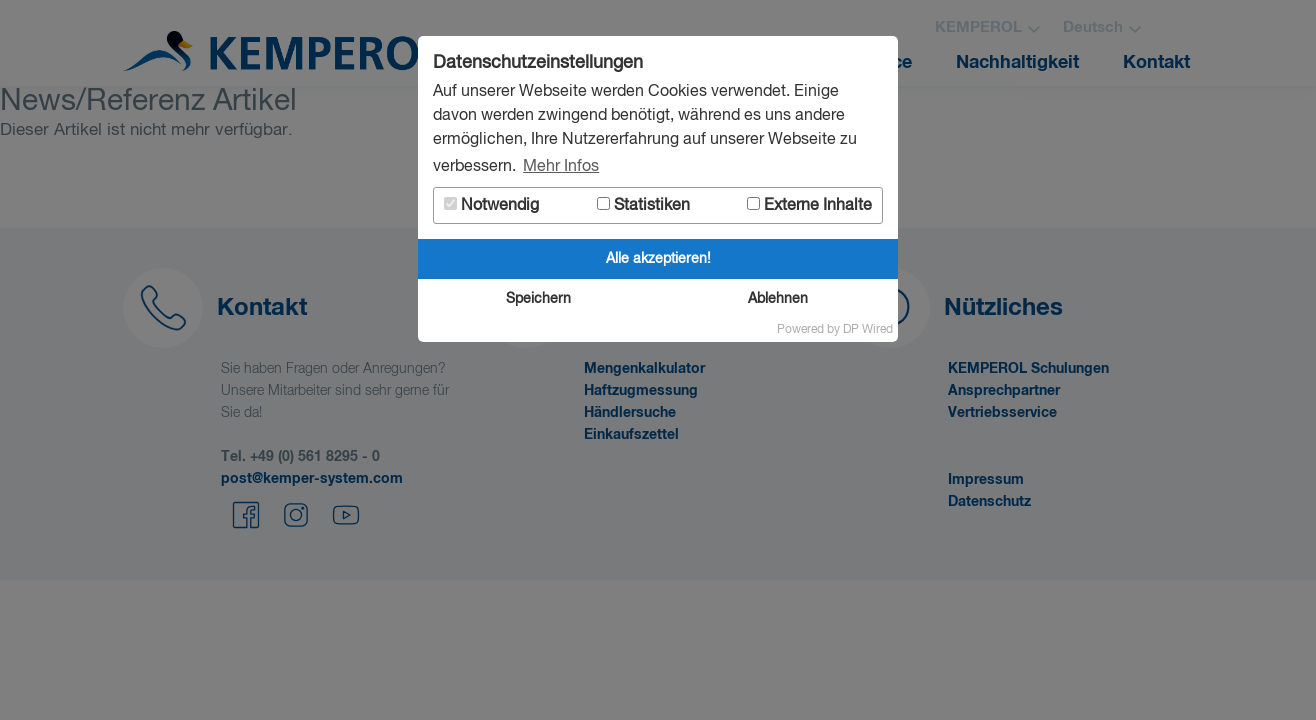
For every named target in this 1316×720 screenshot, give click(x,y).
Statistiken (643, 205)
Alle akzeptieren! (658, 259)
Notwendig (491, 205)
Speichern (538, 299)
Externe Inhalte (809, 205)
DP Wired (868, 330)
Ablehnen (778, 299)
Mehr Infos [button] (561, 167)
